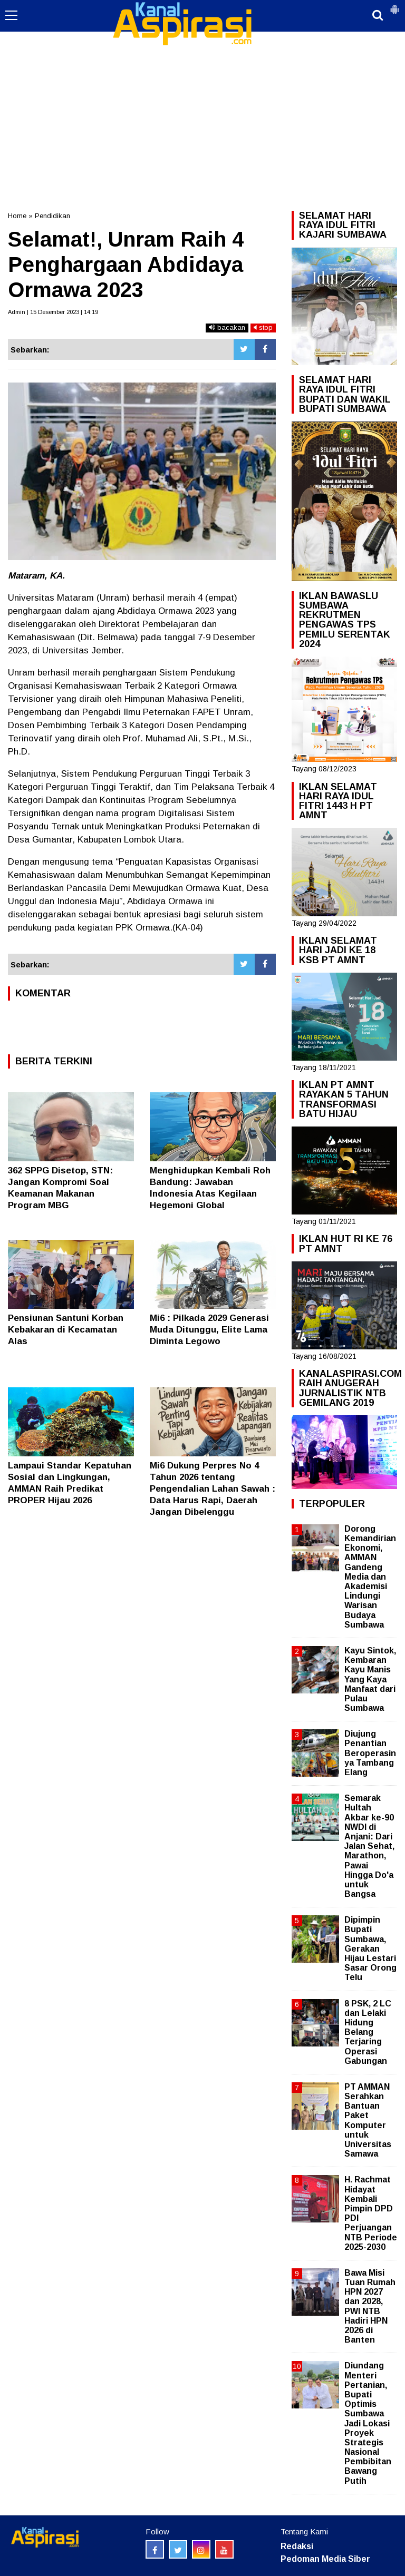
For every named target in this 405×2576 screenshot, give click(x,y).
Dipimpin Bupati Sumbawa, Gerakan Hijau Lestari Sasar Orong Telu (370, 1948)
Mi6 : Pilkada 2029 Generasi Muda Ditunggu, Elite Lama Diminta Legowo (209, 1329)
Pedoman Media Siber (325, 2558)
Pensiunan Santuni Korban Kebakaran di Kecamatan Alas (65, 1329)
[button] (394, 5)
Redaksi (297, 2546)
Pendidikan (52, 216)
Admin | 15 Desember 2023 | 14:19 (53, 312)
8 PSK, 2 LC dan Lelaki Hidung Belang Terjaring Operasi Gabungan (367, 2032)
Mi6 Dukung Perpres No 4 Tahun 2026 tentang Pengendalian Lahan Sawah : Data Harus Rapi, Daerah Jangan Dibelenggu (212, 1489)
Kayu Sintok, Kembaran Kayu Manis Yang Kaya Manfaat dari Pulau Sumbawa (370, 1679)
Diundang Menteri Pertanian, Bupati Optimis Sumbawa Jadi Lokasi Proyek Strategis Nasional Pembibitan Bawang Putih (367, 2423)
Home (17, 216)
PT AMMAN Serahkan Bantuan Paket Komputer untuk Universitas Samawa (367, 2120)
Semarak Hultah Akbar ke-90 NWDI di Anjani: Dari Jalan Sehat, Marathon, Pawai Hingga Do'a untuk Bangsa (369, 1846)
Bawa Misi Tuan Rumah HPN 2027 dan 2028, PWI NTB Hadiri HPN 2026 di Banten (370, 2306)
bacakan (227, 327)
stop (263, 327)
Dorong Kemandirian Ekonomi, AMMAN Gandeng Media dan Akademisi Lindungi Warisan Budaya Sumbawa (370, 1576)
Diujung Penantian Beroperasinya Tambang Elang (370, 1753)
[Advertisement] (202, 79)
